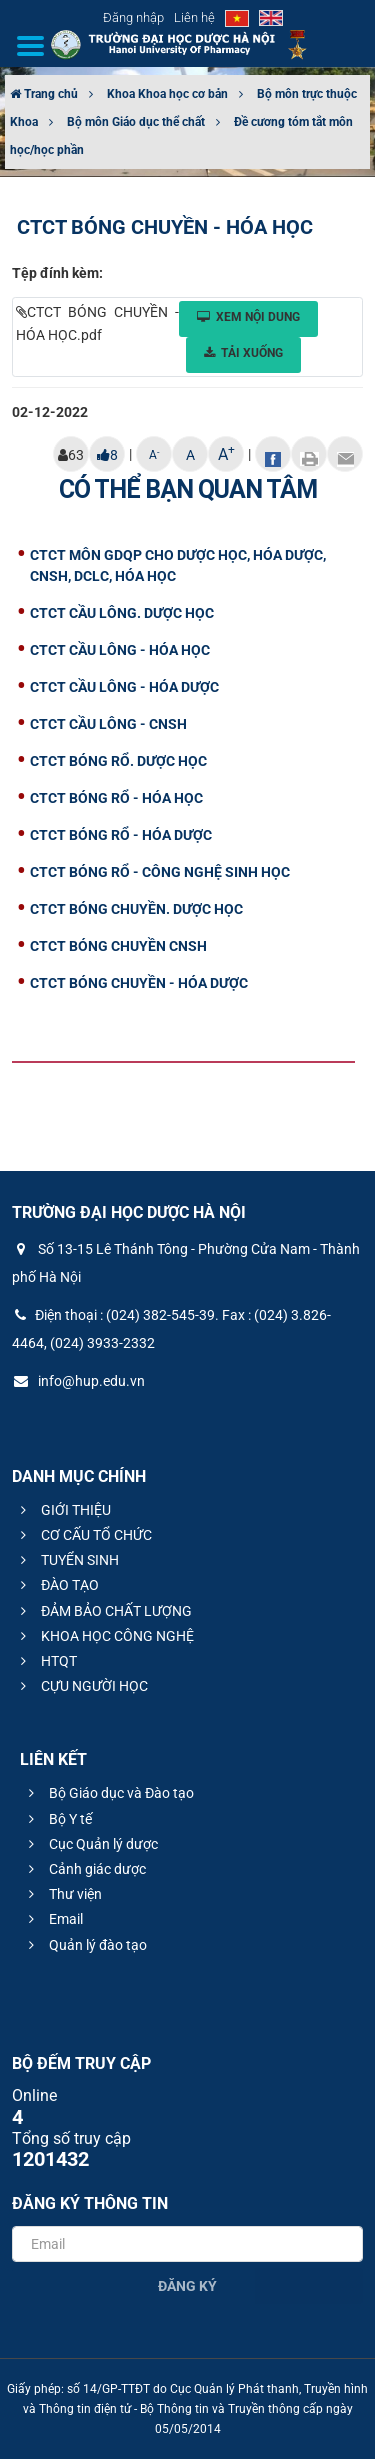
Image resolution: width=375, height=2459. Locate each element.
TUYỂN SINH (67, 1560)
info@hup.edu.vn (78, 1381)
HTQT (46, 1661)
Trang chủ (44, 94)
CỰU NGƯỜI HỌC (81, 1686)
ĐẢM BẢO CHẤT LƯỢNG (103, 1611)
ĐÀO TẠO (57, 1585)
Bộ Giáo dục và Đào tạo (108, 1793)
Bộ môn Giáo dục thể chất (136, 122)
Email (53, 1919)
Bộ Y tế (57, 1819)
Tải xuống (243, 353)
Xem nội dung (248, 317)
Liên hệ (194, 17)
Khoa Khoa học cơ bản (167, 94)
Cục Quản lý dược (90, 1844)
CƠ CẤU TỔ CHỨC (83, 1535)
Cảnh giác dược (84, 1869)
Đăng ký (187, 2286)
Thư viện (62, 1894)
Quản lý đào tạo (85, 1945)
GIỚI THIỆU (63, 1510)
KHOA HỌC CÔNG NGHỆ (104, 1636)
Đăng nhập (133, 17)
